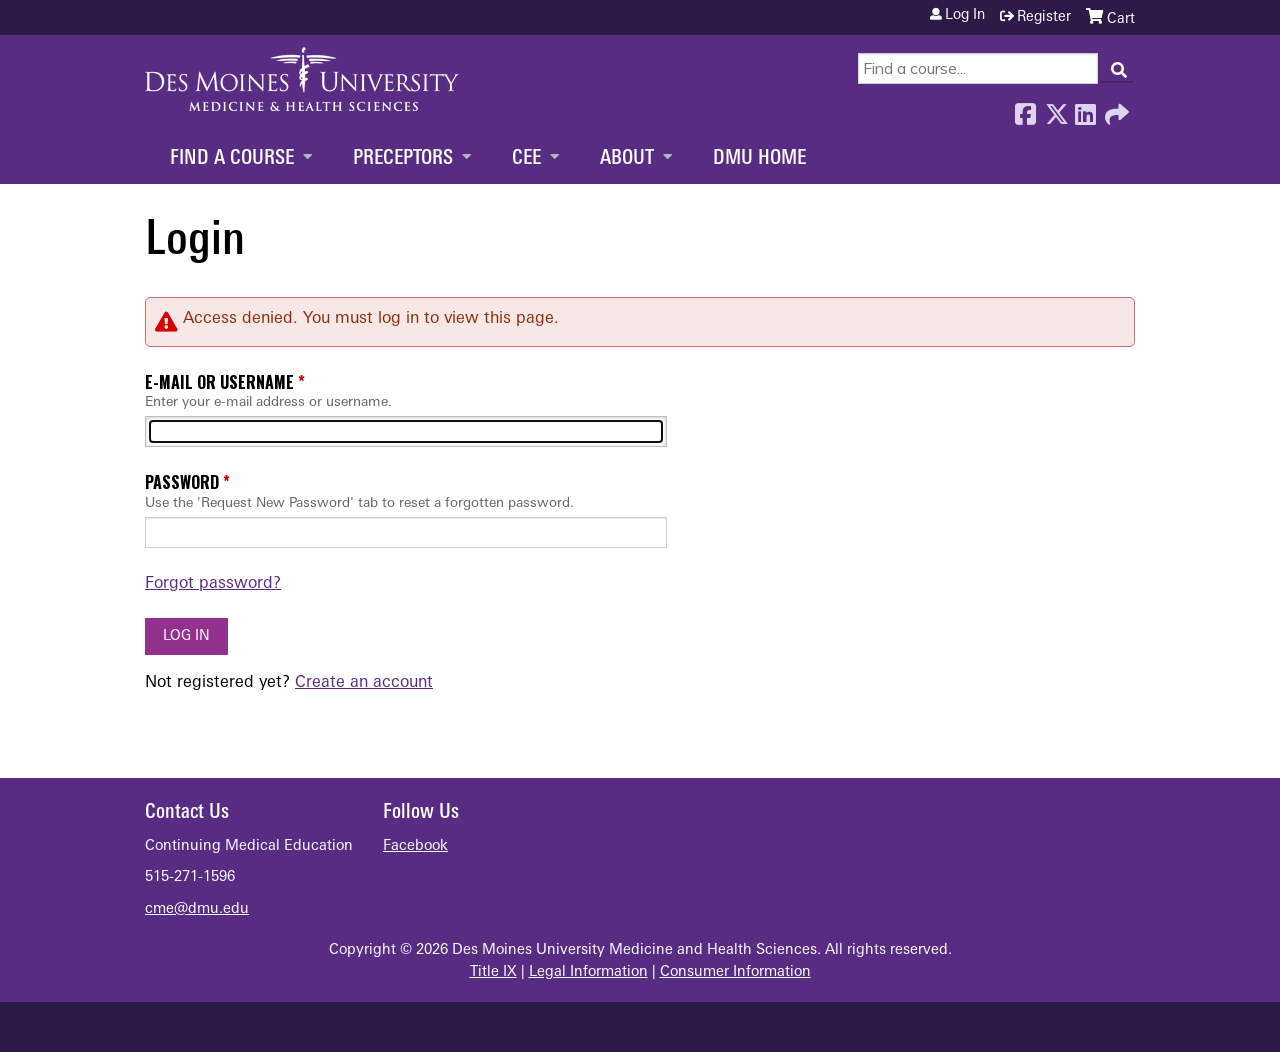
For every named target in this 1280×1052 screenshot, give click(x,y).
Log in (965, 16)
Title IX (493, 972)
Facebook (1025, 109)
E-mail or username (219, 382)
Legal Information (588, 972)
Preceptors (403, 159)
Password (182, 482)
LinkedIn (1085, 109)
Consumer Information (735, 972)
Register (1044, 17)
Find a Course (232, 159)
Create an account (364, 683)
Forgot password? (213, 584)
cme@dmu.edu (197, 909)
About (627, 159)
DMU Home (759, 159)
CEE (526, 159)
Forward (1115, 109)
